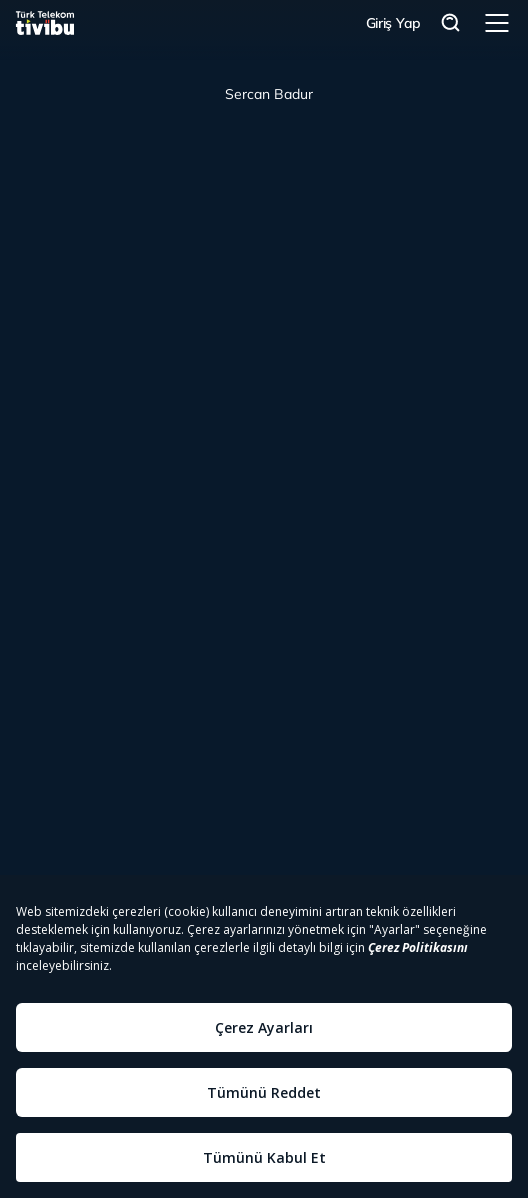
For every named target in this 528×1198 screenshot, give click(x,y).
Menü (497, 23)
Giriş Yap (393, 23)
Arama (451, 23)
